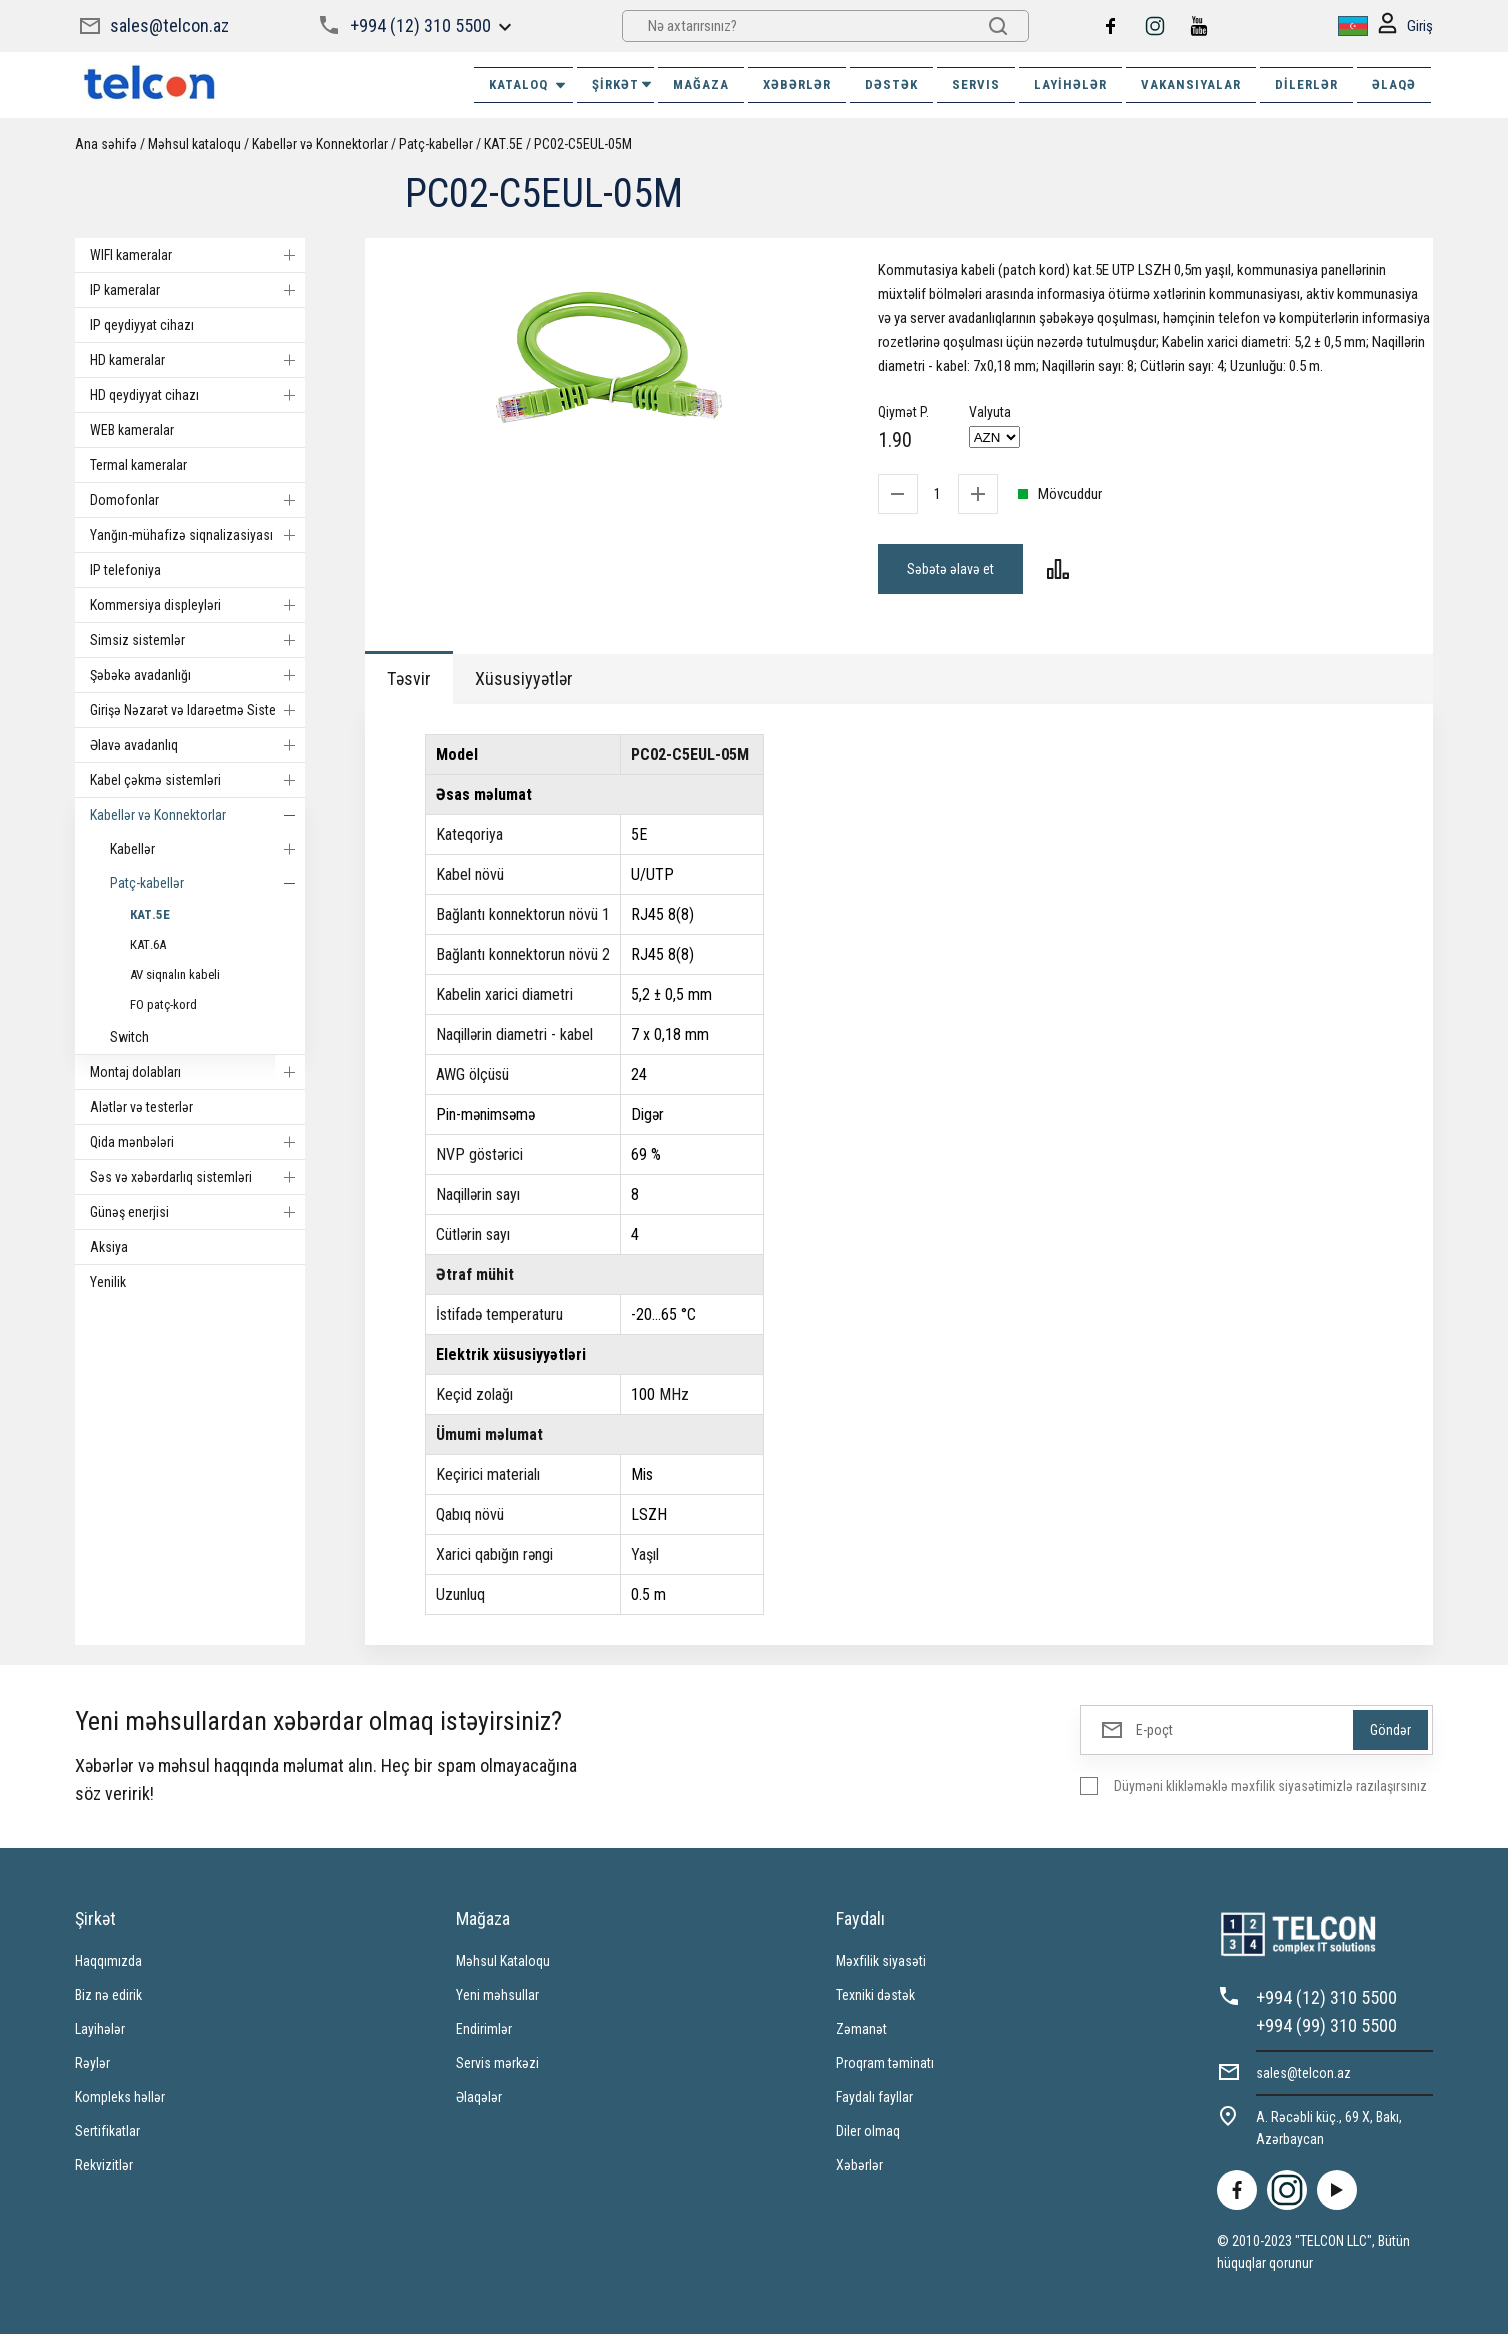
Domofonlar (197, 500)
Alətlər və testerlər (141, 1107)
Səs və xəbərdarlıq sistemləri (197, 1177)
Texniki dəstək (875, 1995)
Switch (129, 1037)
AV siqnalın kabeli (175, 974)
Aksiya (109, 1247)
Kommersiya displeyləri (197, 605)
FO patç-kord (163, 1004)
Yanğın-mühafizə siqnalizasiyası (197, 535)
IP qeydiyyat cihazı (142, 325)
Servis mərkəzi (497, 2063)
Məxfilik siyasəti (881, 1961)
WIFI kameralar (197, 255)
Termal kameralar (138, 465)
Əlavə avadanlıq (197, 745)
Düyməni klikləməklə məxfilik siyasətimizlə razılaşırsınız (1270, 1786)
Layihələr (1070, 84)
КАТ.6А (148, 944)
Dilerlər (1306, 84)
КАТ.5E (503, 144)
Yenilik (108, 1282)
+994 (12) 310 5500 (420, 25)
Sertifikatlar (107, 2131)
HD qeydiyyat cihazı (197, 395)
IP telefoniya (125, 570)
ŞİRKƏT (623, 84)
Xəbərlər (859, 2165)
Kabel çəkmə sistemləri (197, 780)
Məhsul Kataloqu (503, 1961)
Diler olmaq (868, 2131)
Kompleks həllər (120, 2097)
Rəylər (92, 2063)
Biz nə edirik (108, 1995)
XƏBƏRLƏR (797, 84)
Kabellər (207, 849)
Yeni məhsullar (497, 1995)
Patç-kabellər (436, 144)
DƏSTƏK (891, 84)
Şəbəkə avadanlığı (197, 675)
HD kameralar (197, 360)
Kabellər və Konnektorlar (320, 144)
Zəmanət (861, 2029)
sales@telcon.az (169, 25)
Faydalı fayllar (874, 2097)
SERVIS (976, 84)
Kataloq (528, 85)
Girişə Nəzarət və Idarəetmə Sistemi (197, 710)
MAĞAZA (701, 84)
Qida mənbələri (197, 1142)
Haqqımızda (108, 1961)
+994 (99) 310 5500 (1326, 2025)
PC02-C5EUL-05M (583, 144)
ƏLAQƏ (1394, 84)
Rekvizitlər (104, 2165)
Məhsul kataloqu (194, 144)
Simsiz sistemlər (197, 640)
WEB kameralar (132, 430)
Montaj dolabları (197, 1072)
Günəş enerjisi (197, 1212)
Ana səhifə (106, 144)
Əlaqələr (479, 2097)
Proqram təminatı (885, 2063)
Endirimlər (484, 2029)
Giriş (1405, 26)
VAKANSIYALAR (1191, 84)
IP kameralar (197, 290)
